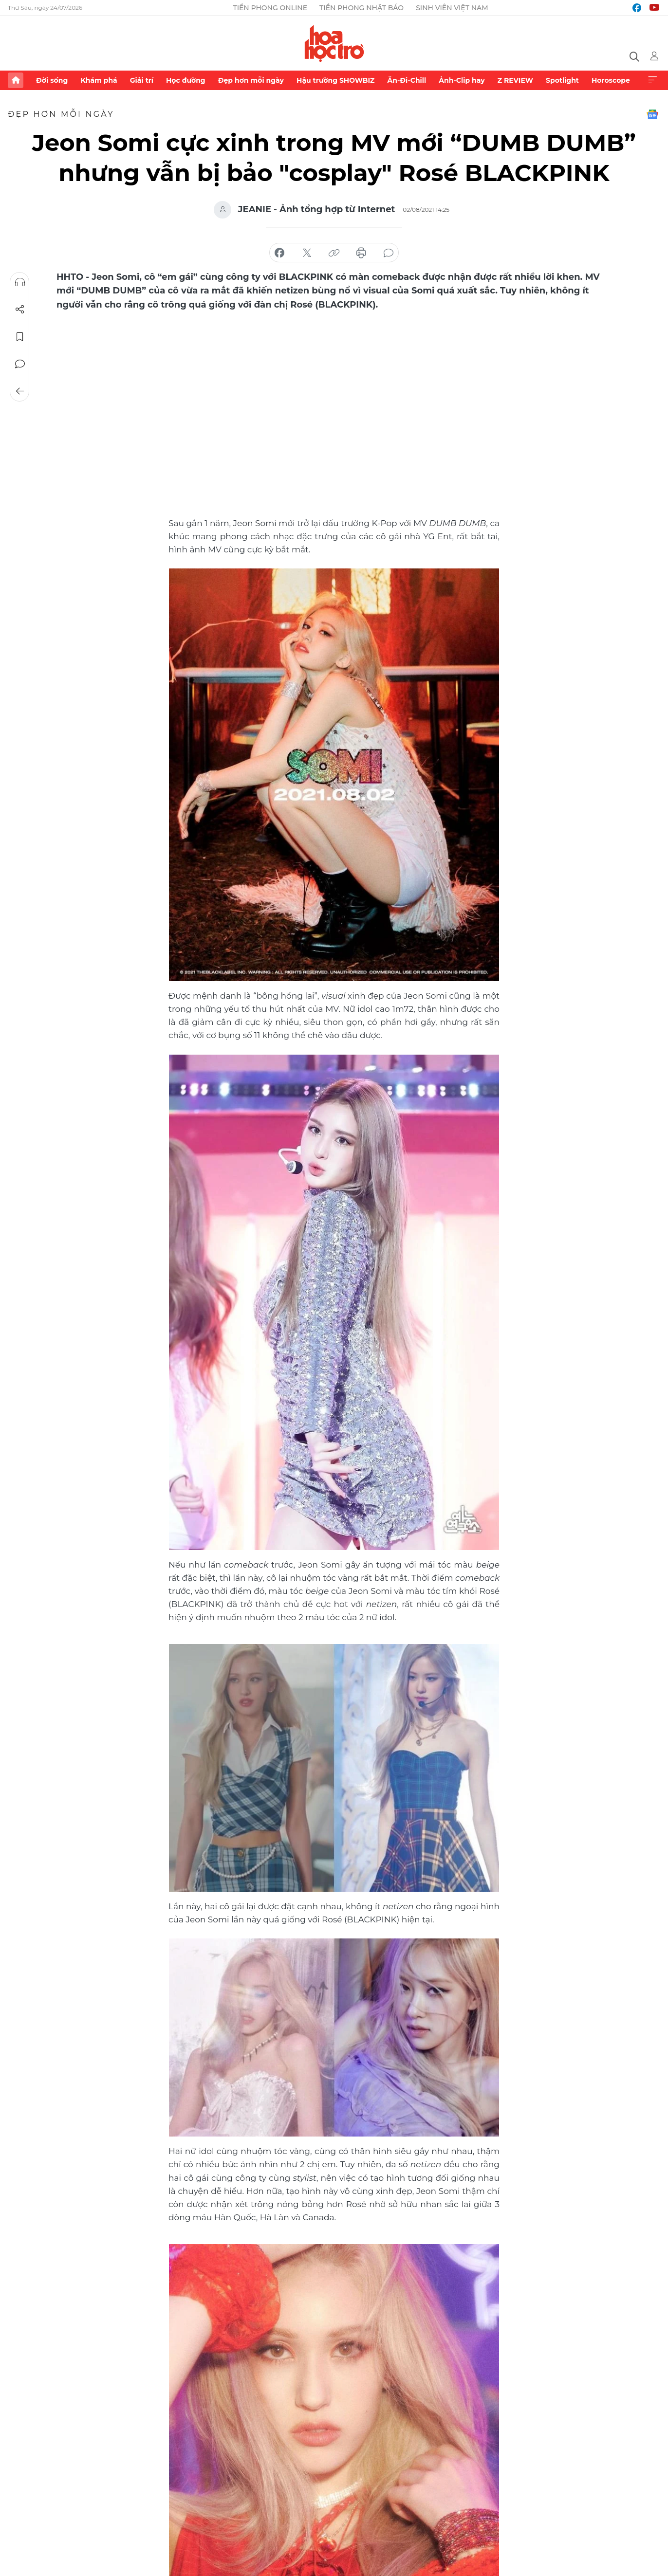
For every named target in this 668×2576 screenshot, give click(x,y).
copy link (334, 253)
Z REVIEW (515, 80)
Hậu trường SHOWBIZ (335, 80)
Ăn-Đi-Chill (407, 80)
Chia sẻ (20, 309)
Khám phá (98, 80)
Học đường (185, 80)
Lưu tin (20, 337)
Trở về (20, 391)
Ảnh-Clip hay (461, 80)
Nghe (20, 282)
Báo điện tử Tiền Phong (334, 43)
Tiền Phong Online (270, 7)
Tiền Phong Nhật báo (361, 7)
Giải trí (141, 80)
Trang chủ (15, 80)
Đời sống (52, 80)
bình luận (388, 253)
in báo (361, 253)
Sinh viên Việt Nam (452, 7)
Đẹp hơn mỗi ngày (251, 80)
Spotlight (562, 80)
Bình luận (20, 364)
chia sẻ (279, 253)
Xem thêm (652, 80)
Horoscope (611, 80)
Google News (652, 114)
